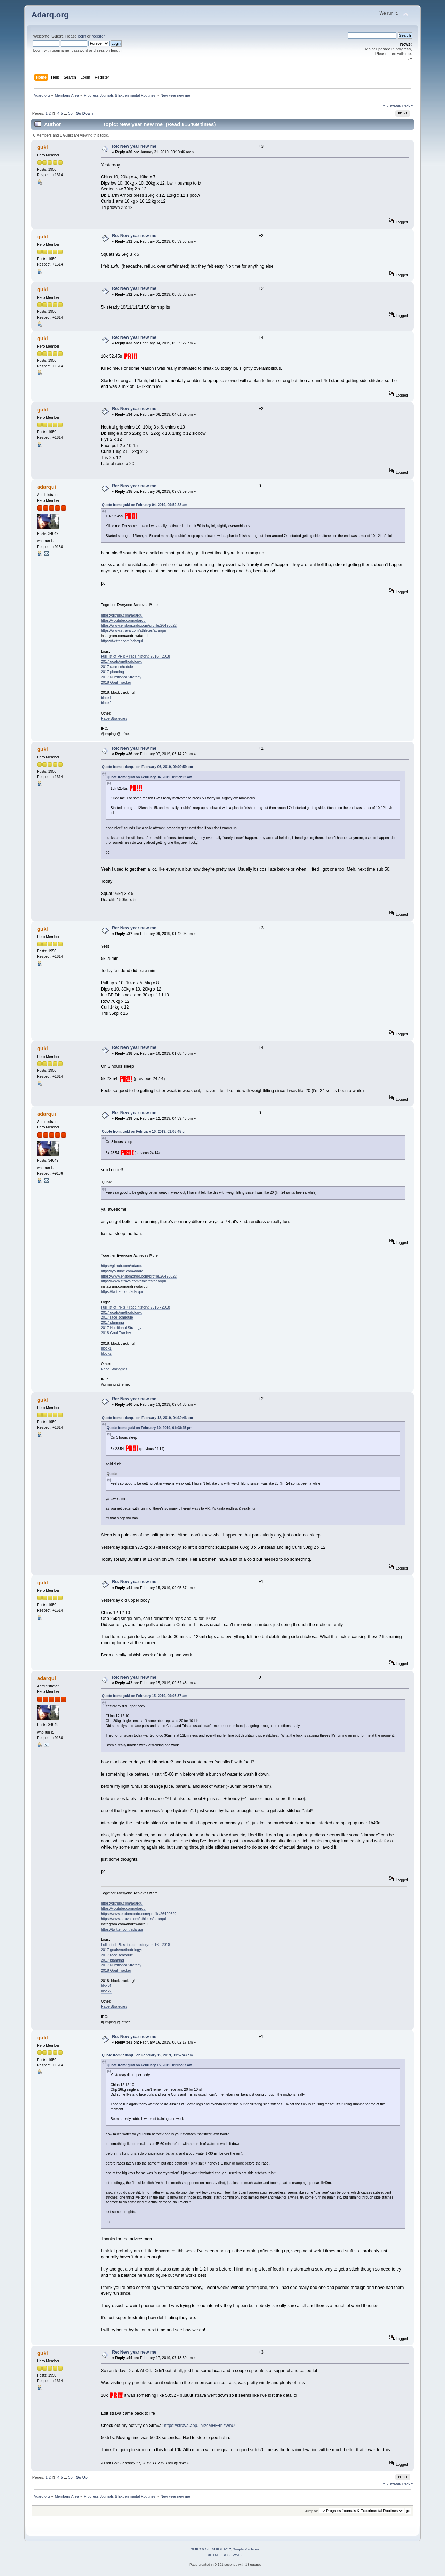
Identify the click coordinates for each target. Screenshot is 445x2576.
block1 (106, 697)
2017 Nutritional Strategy (121, 677)
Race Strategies (114, 718)
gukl (42, 147)
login (82, 36)
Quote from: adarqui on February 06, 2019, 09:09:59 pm (147, 767)
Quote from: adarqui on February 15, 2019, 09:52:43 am (147, 2055)
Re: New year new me (134, 146)
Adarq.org (49, 14)
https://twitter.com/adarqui (122, 641)
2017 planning (112, 672)
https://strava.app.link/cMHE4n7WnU (199, 2425)
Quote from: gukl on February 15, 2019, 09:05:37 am (144, 1696)
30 (70, 113)
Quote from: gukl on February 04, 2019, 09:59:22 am (144, 505)
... (66, 113)
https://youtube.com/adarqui (123, 620)
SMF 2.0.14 (200, 2549)
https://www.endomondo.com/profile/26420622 (139, 625)
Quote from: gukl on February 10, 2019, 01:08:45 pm (144, 1131)
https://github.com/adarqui (122, 615)
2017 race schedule (117, 667)
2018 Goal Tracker (116, 682)
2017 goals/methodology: (121, 661)
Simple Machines (246, 2549)
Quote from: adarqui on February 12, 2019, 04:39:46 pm (147, 1418)
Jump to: (311, 2511)
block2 (106, 703)
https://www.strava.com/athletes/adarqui (133, 630)
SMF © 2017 (221, 2549)
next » (407, 105)
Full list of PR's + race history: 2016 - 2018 (135, 656)
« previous (392, 105)
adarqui (46, 487)
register (98, 36)
